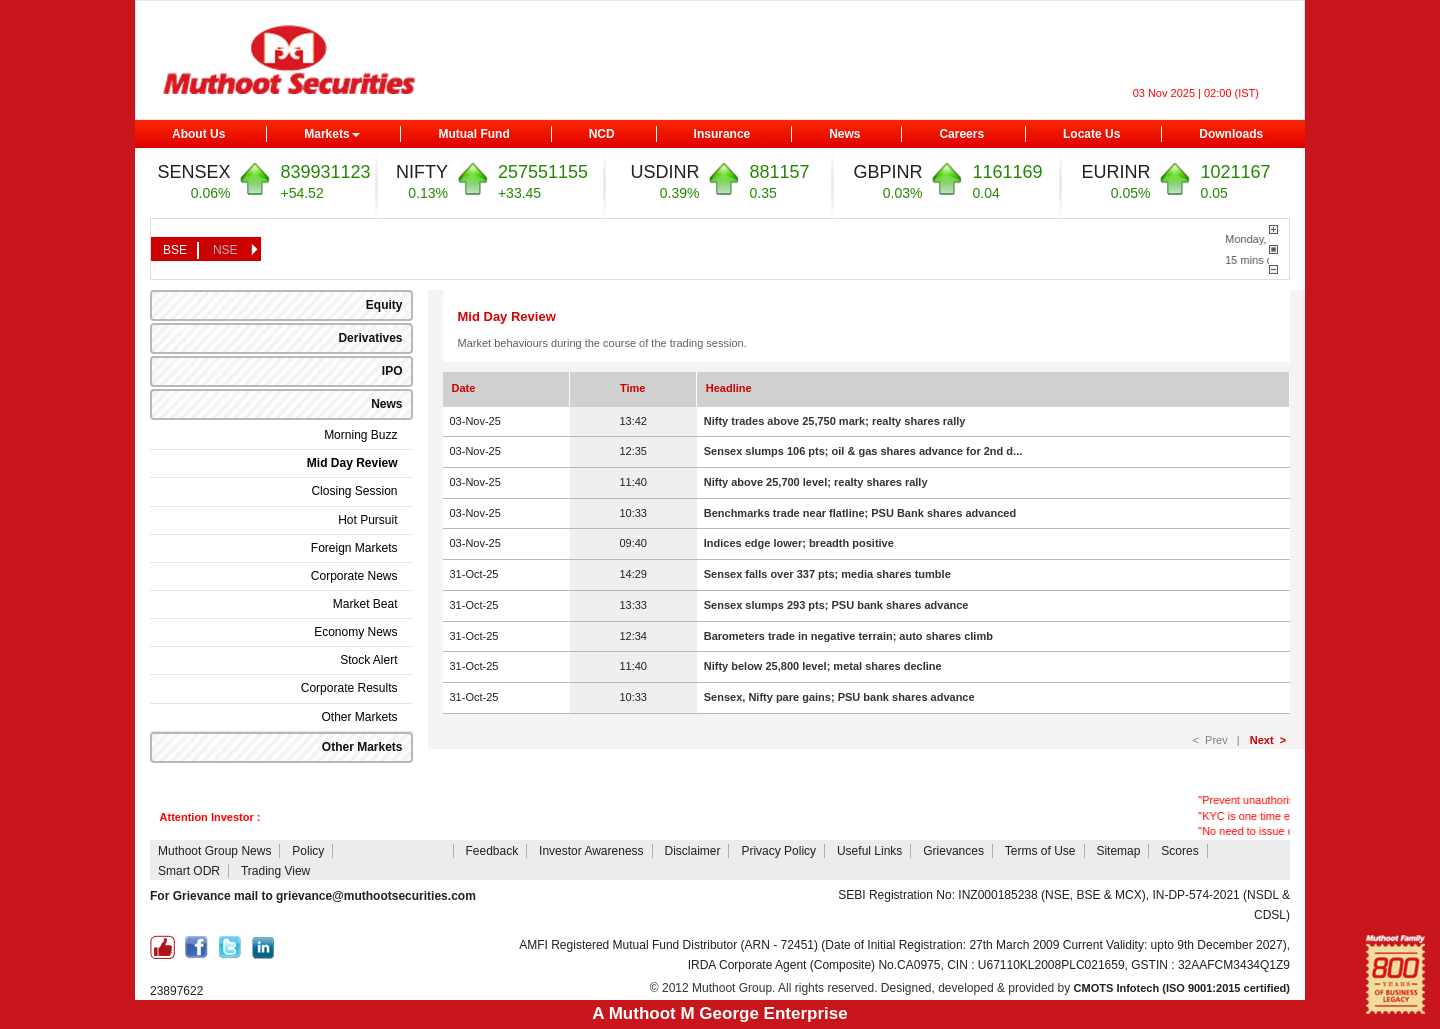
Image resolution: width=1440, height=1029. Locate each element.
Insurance (722, 134)
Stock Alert (368, 660)
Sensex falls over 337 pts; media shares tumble (827, 574)
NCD (602, 134)
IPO (392, 371)
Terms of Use (1040, 851)
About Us (198, 134)
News (844, 134)
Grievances (953, 851)
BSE (175, 250)
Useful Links (869, 851)
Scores (1179, 851)
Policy (308, 851)
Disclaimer (692, 851)
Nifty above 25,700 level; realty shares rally (816, 482)
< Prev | (1219, 740)
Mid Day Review (352, 463)
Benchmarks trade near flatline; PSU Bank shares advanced (860, 513)
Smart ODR (189, 871)
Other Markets (359, 717)
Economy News (355, 632)
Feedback (491, 851)
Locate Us (1091, 134)
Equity (384, 305)
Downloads (1231, 134)
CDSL (551, 896)
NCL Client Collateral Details (744, 895)
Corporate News (354, 576)
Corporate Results (349, 688)
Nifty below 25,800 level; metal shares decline (823, 666)
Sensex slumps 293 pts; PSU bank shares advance (836, 605)
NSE (225, 250)
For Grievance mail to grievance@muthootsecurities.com (313, 896)
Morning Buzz (360, 435)
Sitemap (1118, 851)
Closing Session (354, 491)
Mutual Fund (473, 134)
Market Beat (365, 604)
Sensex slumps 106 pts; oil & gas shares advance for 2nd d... (863, 451)
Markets (331, 134)
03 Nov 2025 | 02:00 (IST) (1196, 93)
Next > (1268, 740)
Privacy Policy (778, 851)
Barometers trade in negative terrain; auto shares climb (848, 636)
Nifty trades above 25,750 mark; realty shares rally (835, 421)
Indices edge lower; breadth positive (799, 543)
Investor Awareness (591, 851)
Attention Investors (394, 851)
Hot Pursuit (367, 520)
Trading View (275, 871)
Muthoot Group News (214, 851)
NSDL (590, 896)
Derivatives (370, 338)
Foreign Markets (354, 548)
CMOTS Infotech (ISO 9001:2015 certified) (1182, 988)
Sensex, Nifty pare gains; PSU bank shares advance (839, 697)
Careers (961, 134)
